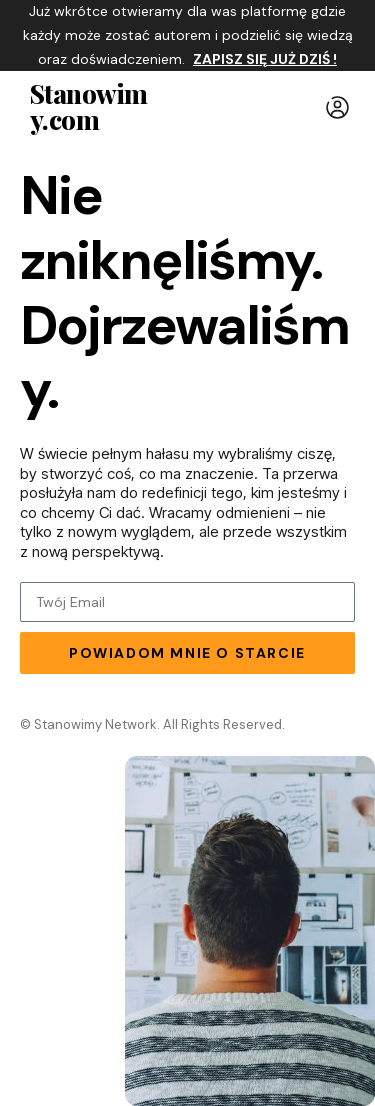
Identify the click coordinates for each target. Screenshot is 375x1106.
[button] (337, 107)
